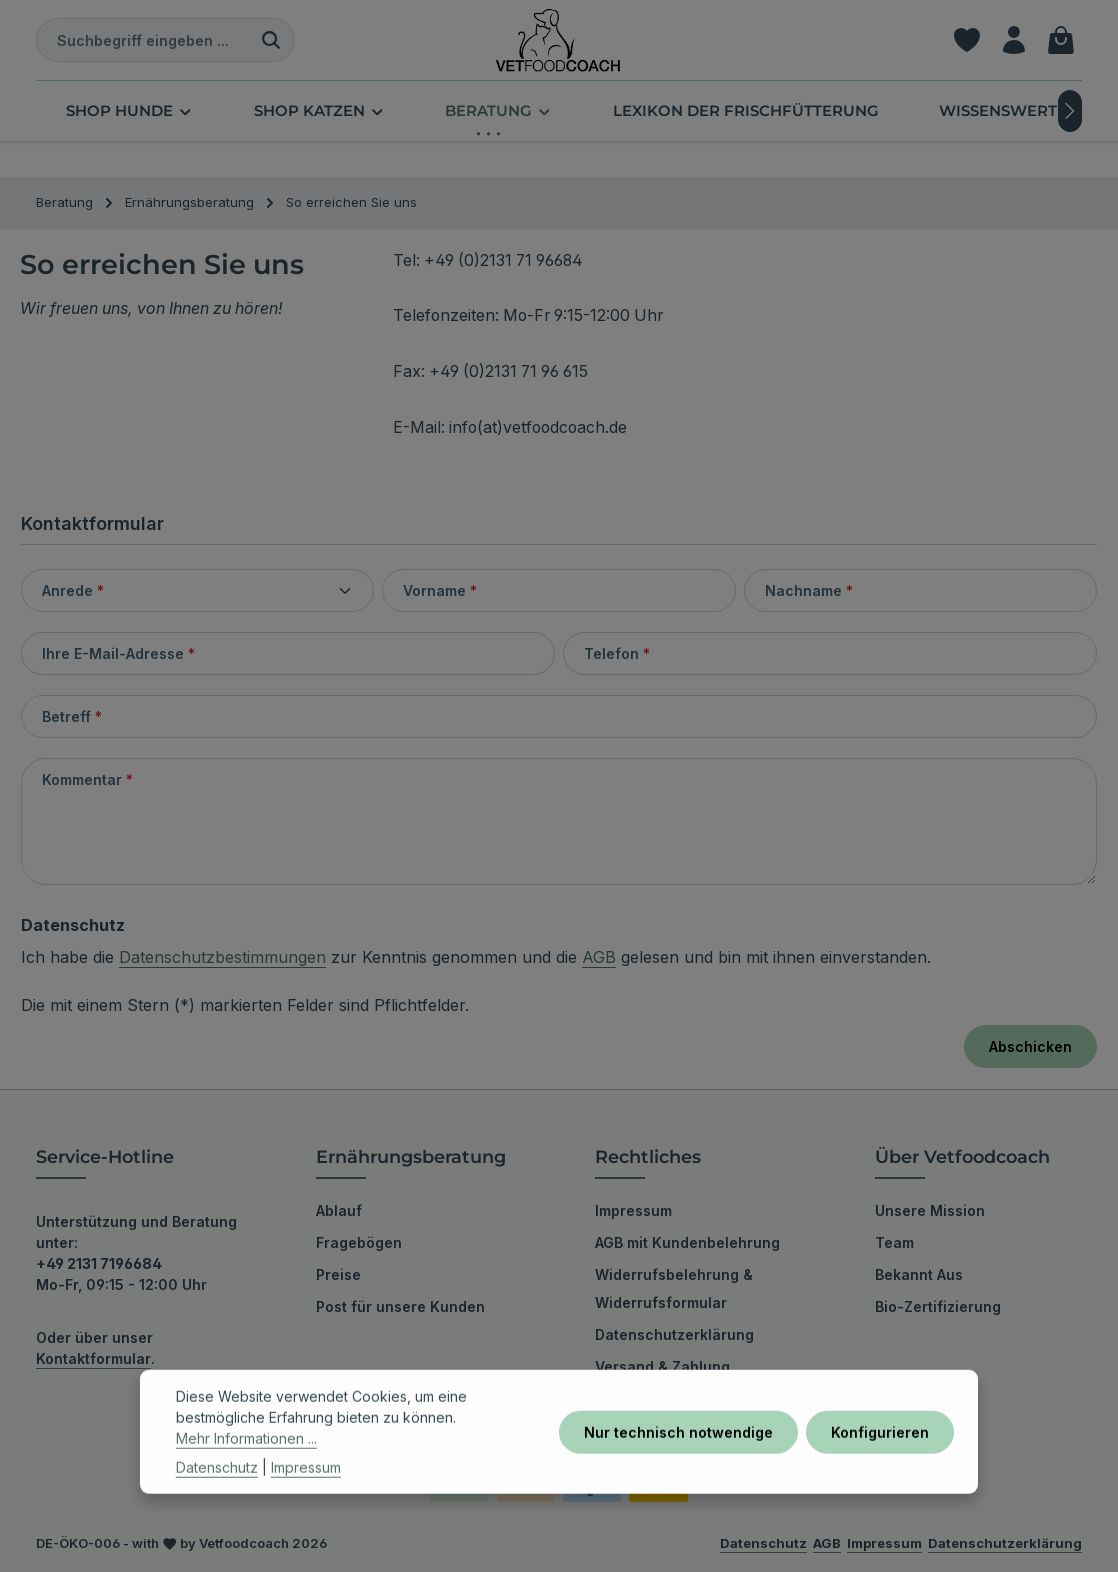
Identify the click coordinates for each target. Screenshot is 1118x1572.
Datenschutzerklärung (674, 1334)
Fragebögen (359, 1242)
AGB (599, 957)
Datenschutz (217, 1506)
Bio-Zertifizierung (938, 1306)
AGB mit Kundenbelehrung (687, 1242)
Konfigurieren (880, 1470)
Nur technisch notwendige (678, 1470)
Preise (338, 1274)
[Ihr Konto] (1013, 40)
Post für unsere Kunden (400, 1306)
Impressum (633, 1210)
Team (894, 1242)
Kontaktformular (93, 1358)
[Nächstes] (1070, 111)
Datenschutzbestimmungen (222, 957)
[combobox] (142, 40)
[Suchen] (271, 40)
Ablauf (339, 1210)
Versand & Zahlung (662, 1366)
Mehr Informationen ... (246, 1477)
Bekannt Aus (919, 1274)
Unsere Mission (930, 1210)
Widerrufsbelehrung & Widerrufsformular (674, 1288)
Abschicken (1030, 1046)
